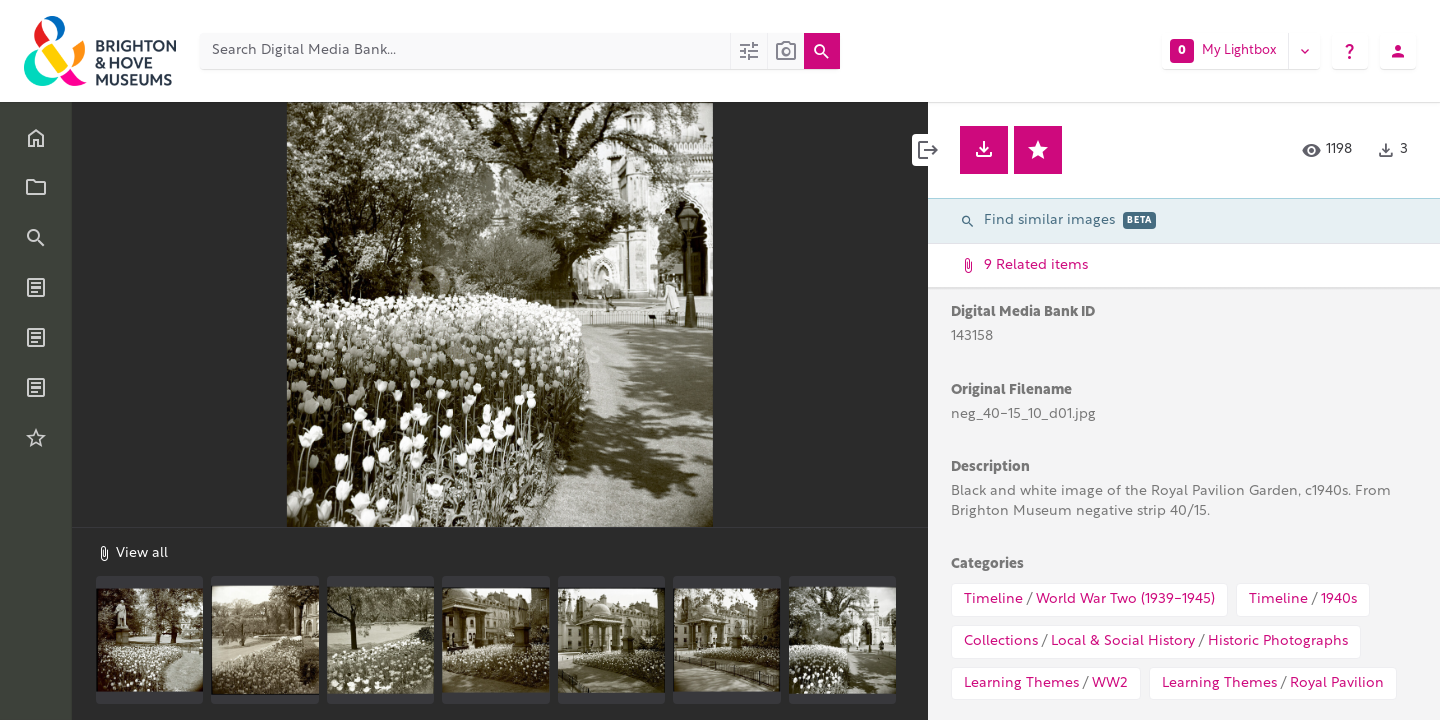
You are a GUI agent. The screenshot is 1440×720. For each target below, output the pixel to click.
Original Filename (1011, 390)
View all (132, 553)
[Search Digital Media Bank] (465, 51)
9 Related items (1182, 265)
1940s (1339, 599)
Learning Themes (1021, 683)
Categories (987, 564)
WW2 (1110, 683)
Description (990, 467)
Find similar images (1058, 220)
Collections (1001, 641)
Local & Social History (1123, 641)
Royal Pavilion (1337, 683)
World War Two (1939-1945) (1125, 599)
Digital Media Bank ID (1023, 312)
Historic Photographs (1278, 641)
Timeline (993, 599)
